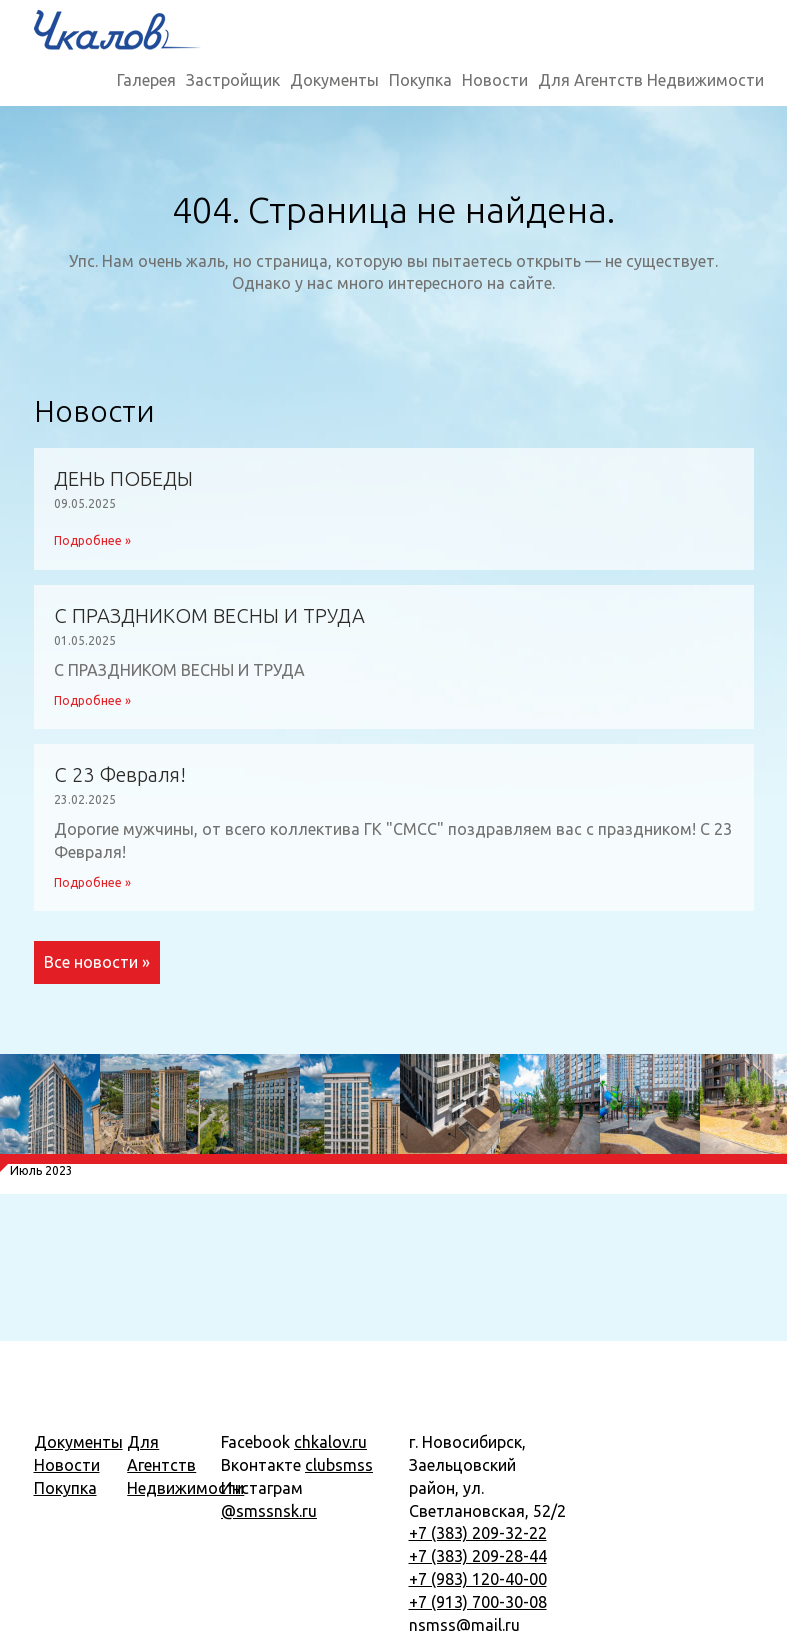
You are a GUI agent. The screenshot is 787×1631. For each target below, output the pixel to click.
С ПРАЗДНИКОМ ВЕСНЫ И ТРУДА (209, 616)
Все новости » (97, 962)
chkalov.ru (330, 1442)
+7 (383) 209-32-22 (478, 1533)
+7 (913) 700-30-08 (478, 1602)
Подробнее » (92, 540)
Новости (495, 80)
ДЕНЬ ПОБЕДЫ (123, 479)
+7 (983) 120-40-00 (478, 1579)
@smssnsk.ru (269, 1511)
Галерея (146, 80)
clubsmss (339, 1465)
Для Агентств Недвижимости (651, 80)
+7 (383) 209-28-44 (478, 1556)
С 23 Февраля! (120, 775)
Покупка (420, 80)
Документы (334, 80)
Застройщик (233, 80)
